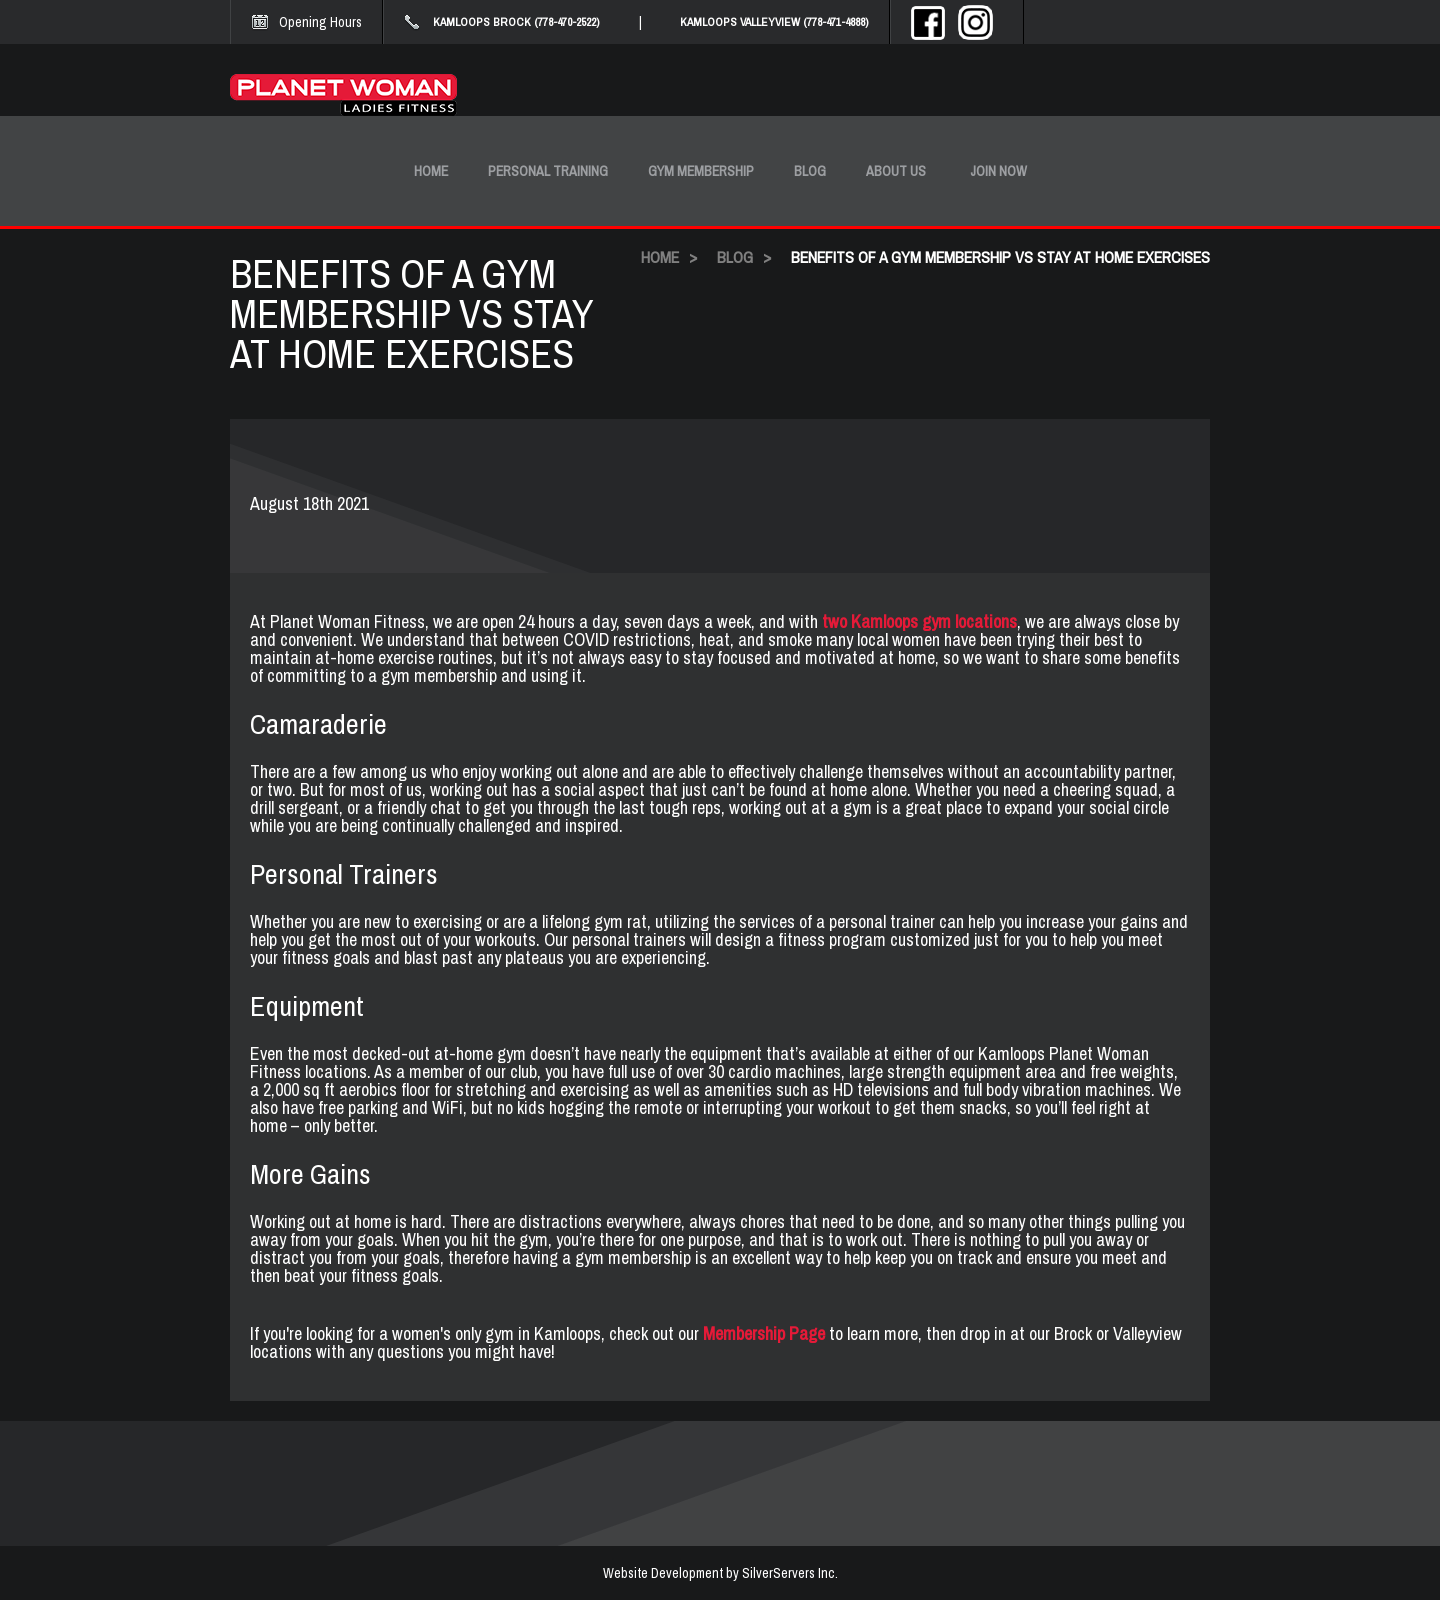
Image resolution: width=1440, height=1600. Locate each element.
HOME (660, 257)
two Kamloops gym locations (919, 621)
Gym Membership (701, 171)
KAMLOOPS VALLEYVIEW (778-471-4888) (774, 22)
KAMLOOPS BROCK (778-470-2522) (516, 22)
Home (431, 171)
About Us (896, 171)
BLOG (735, 257)
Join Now (998, 171)
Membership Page (764, 1333)
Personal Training (548, 171)
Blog (810, 171)
